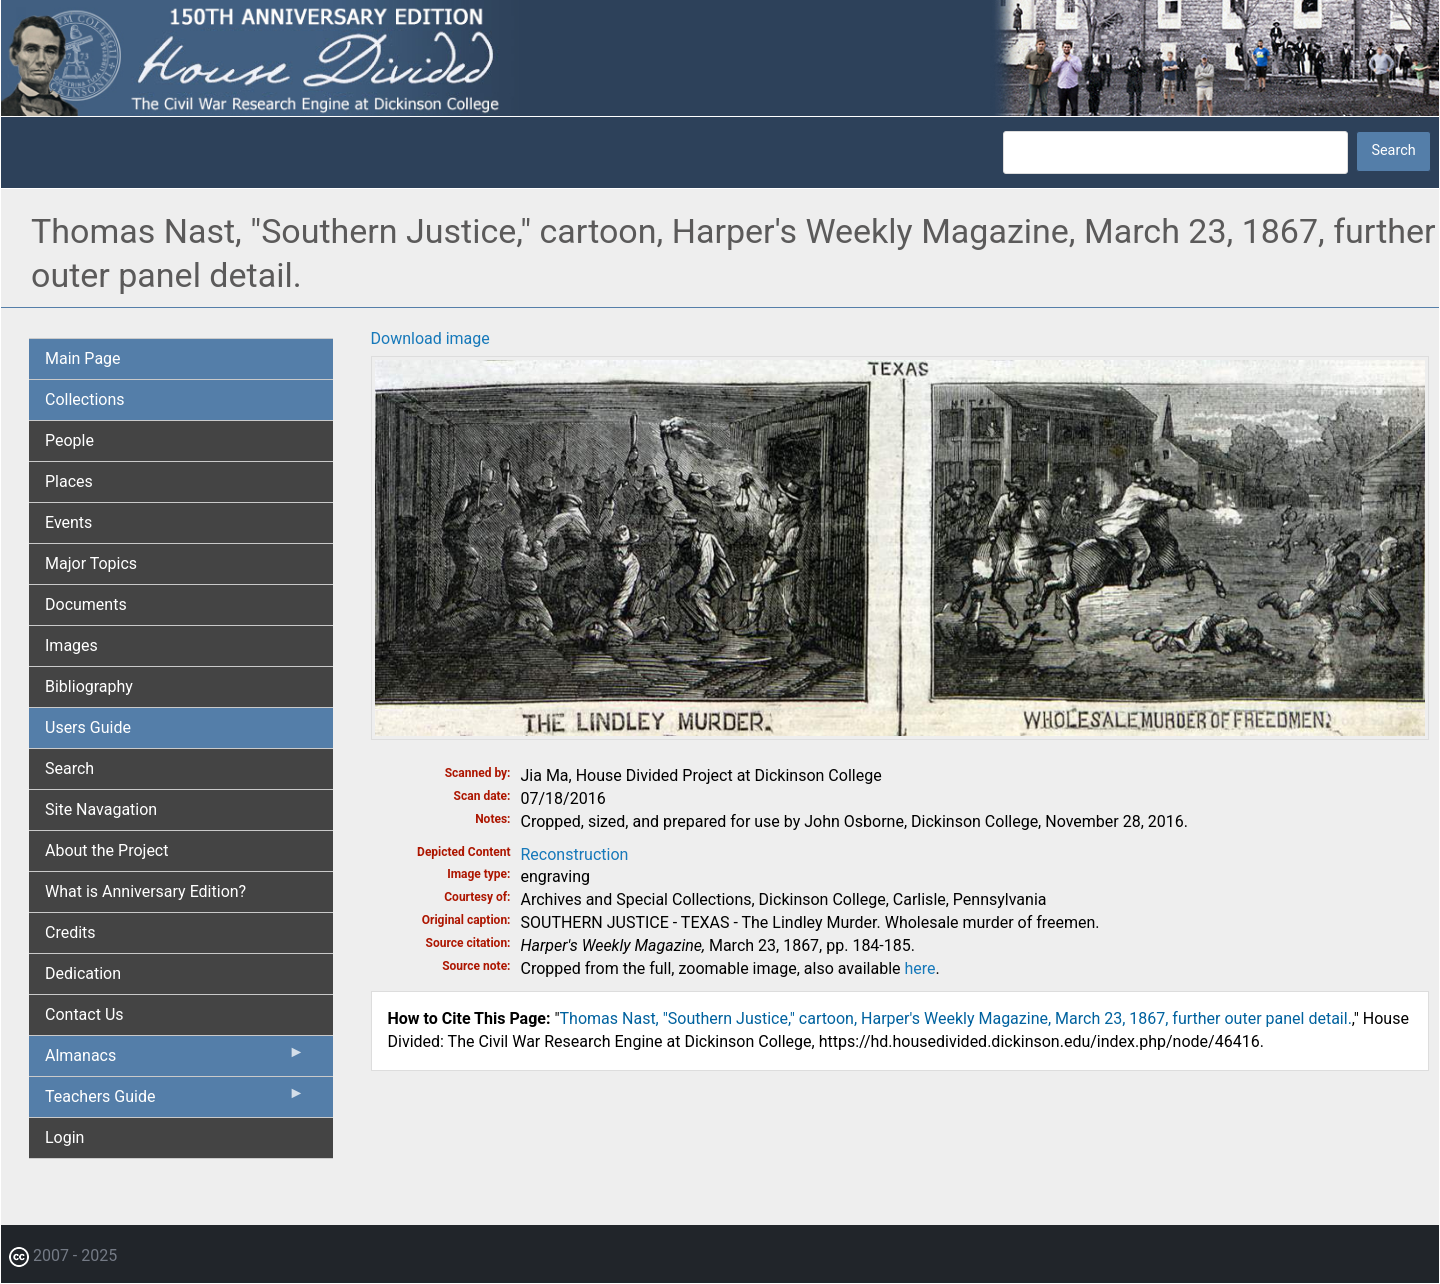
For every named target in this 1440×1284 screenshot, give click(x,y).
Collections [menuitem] (85, 399)
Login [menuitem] (64, 1137)
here (920, 968)
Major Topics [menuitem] (91, 563)
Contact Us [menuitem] (84, 1014)
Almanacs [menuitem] (175, 1060)
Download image (430, 338)
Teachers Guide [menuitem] (175, 1101)
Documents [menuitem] (86, 604)
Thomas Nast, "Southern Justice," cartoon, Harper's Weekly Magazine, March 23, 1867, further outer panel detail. (956, 1018)
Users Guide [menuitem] (88, 727)
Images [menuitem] (71, 645)
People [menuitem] (69, 440)
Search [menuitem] (69, 768)
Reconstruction (575, 854)
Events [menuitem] (68, 522)
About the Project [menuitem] (106, 850)
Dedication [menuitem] (83, 973)
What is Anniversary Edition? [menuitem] (145, 891)
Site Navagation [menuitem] (101, 809)
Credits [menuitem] (70, 932)
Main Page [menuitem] (83, 358)
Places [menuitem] (69, 481)
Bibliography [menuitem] (89, 686)
